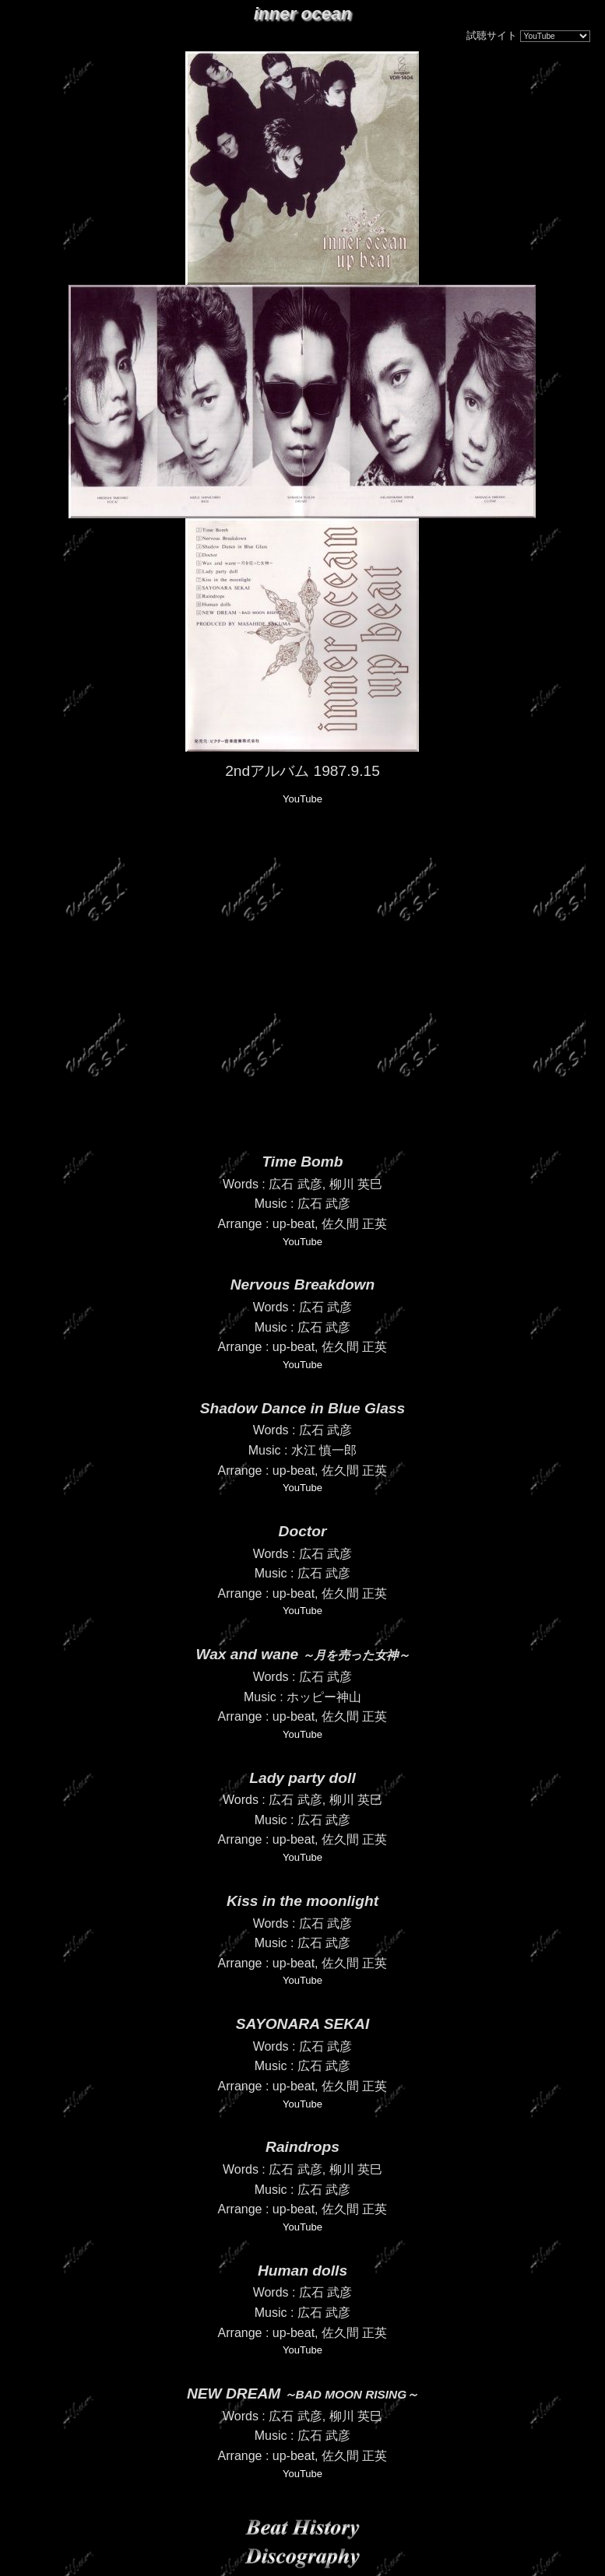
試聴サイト (491, 35)
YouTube (302, 799)
